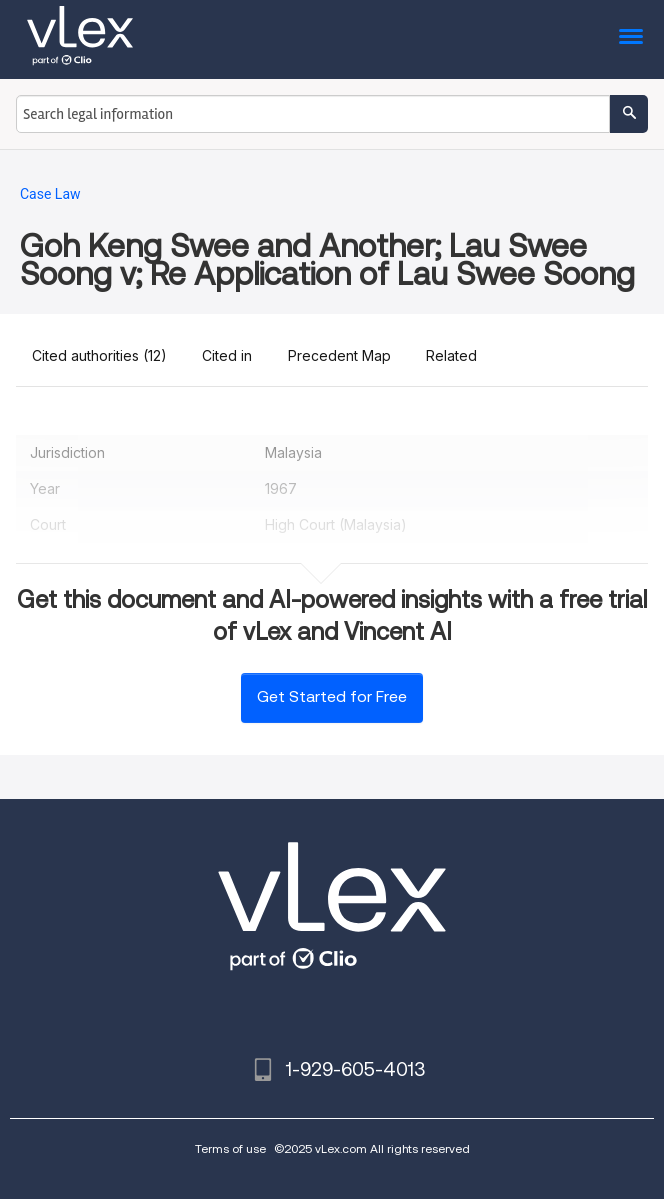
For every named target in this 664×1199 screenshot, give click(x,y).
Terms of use (230, 1148)
